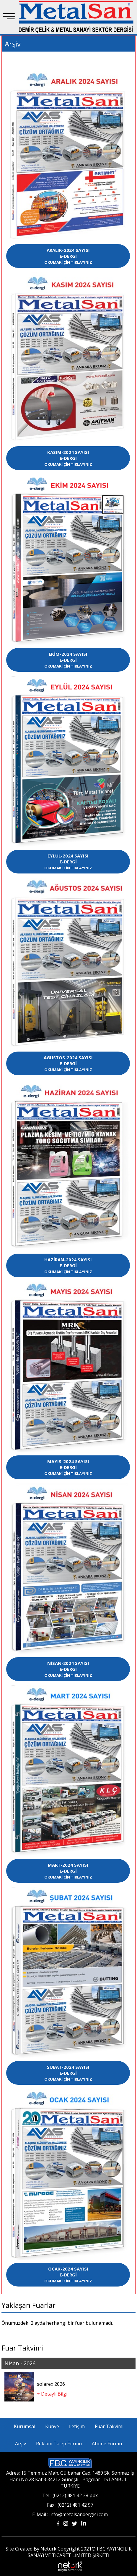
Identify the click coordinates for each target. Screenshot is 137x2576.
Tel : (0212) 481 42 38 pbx (70, 2495)
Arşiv (20, 2443)
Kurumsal (24, 2426)
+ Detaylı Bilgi (52, 2394)
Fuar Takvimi (109, 2426)
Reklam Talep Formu (59, 2443)
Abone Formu (107, 2443)
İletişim (77, 2426)
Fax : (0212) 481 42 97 (70, 2505)
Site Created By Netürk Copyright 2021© (51, 2548)
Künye (52, 2426)
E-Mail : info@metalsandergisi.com (70, 2514)
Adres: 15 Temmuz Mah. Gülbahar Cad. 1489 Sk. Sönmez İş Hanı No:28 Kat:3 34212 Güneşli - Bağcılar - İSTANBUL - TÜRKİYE (70, 2479)
